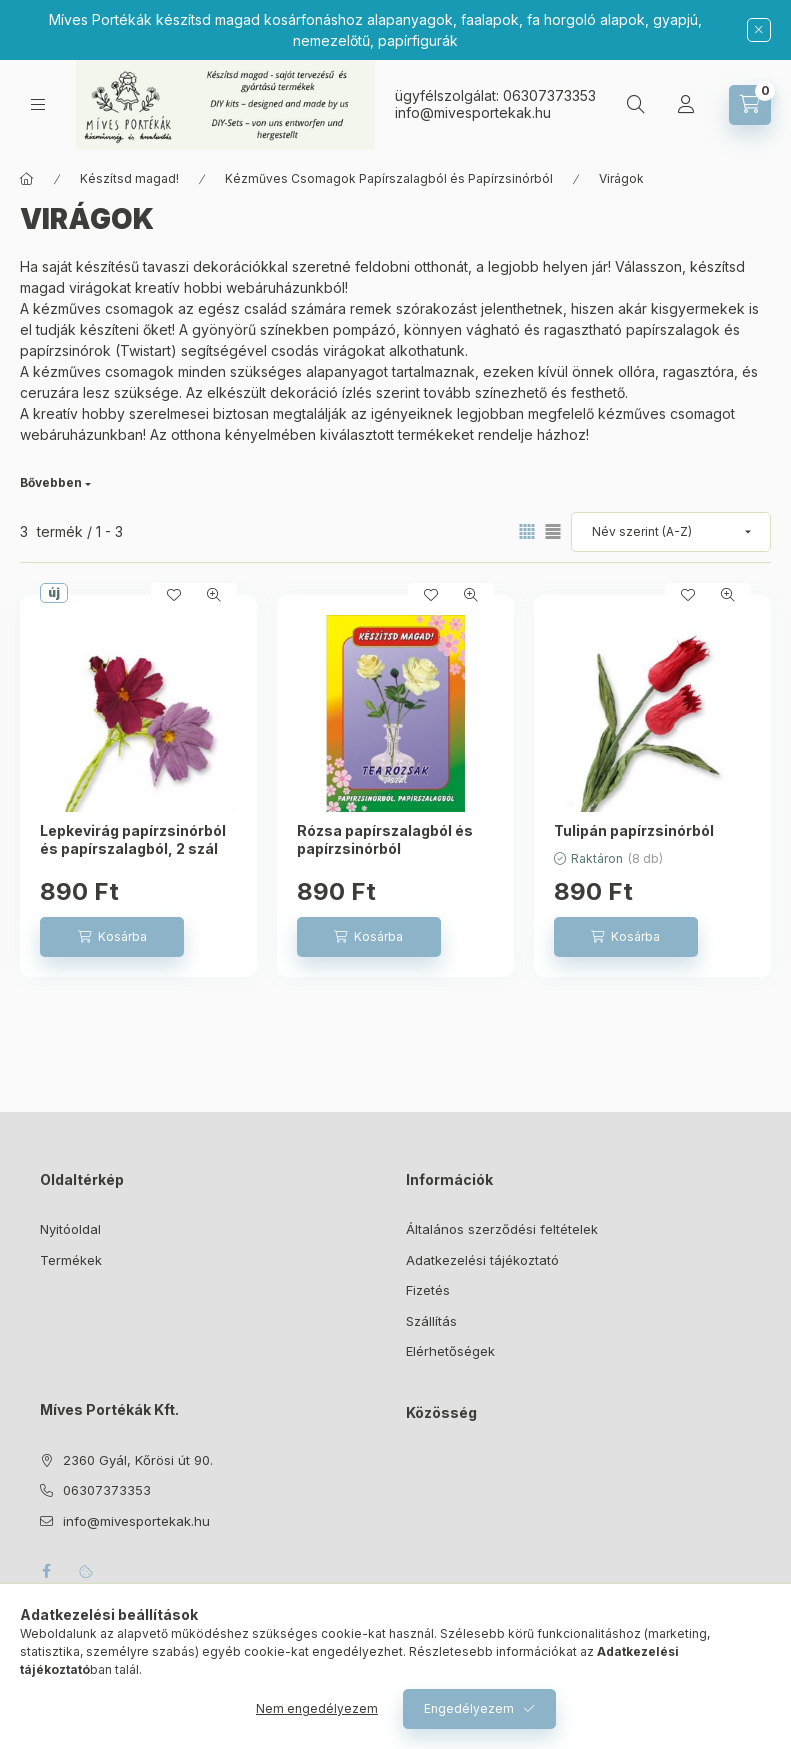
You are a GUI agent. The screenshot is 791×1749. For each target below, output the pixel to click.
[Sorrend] (671, 532)
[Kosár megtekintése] (750, 105)
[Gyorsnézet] (214, 595)
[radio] (553, 531)
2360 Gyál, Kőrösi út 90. (138, 1460)
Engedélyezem (469, 1708)
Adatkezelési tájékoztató (482, 1260)
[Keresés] (636, 105)
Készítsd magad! (129, 178)
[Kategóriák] (38, 104)
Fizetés (428, 1290)
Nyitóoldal (70, 1229)
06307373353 (549, 95)
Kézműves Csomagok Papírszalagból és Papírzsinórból (389, 178)
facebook (46, 1571)
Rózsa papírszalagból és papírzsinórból (385, 839)
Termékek (71, 1260)
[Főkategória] (27, 179)
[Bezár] (759, 30)
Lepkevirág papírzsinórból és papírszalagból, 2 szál (133, 839)
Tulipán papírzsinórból (634, 830)
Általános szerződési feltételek (502, 1229)
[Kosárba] (112, 937)
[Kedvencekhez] (174, 595)
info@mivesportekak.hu (136, 1521)
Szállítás (431, 1321)
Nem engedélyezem (317, 1708)
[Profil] (686, 105)
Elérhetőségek (450, 1351)
